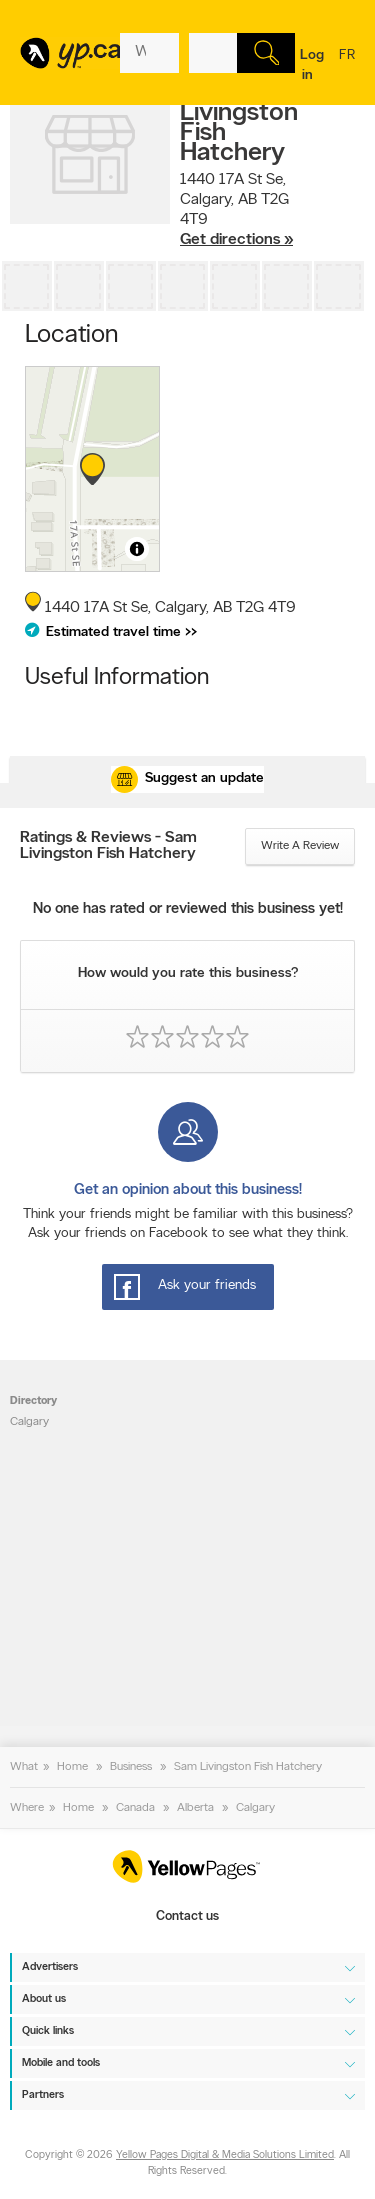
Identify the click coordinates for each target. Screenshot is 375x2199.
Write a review (300, 846)
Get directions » (236, 240)
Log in (312, 65)
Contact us (187, 1916)
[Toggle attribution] (137, 549)
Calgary (29, 1422)
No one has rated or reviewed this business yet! (188, 909)
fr (347, 68)
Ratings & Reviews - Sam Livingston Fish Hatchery (108, 846)
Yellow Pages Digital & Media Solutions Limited (225, 2155)
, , (236, 210)
